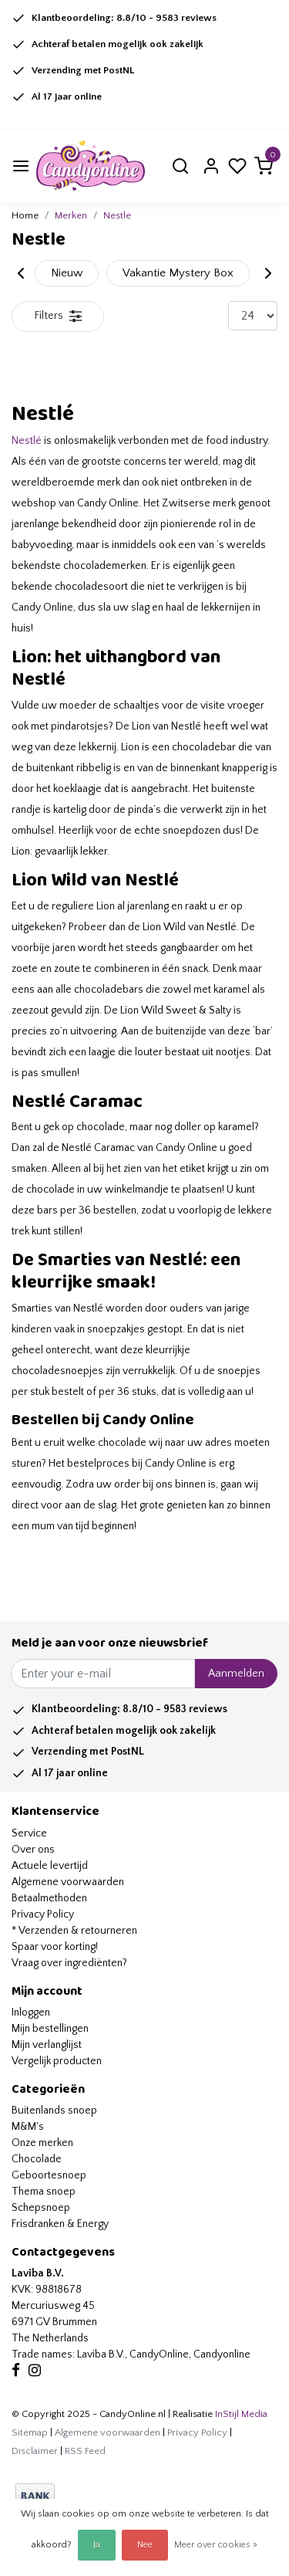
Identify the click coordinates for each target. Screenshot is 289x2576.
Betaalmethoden (49, 1898)
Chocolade (37, 2159)
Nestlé (27, 441)
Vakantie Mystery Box (178, 272)
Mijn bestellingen (50, 2029)
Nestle (117, 215)
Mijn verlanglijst (47, 2045)
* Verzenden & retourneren (74, 1930)
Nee (145, 2545)
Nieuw (66, 272)
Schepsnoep (41, 2208)
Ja (96, 2545)
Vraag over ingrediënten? (69, 1963)
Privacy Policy (43, 1914)
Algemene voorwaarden (68, 1882)
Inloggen (31, 2012)
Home (25, 215)
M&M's (28, 2127)
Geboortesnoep (49, 2175)
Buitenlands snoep (54, 2110)
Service (29, 1833)
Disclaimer (35, 2451)
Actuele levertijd (50, 1866)
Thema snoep (44, 2191)
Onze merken (42, 2143)
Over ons (33, 1849)
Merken (71, 215)
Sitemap (30, 2432)
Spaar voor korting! (55, 1947)
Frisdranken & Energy (60, 2224)
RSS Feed (85, 2451)
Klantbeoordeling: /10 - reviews (124, 17)
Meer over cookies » (215, 2545)
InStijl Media (240, 2413)
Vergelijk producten (57, 2061)
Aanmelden (236, 1673)
